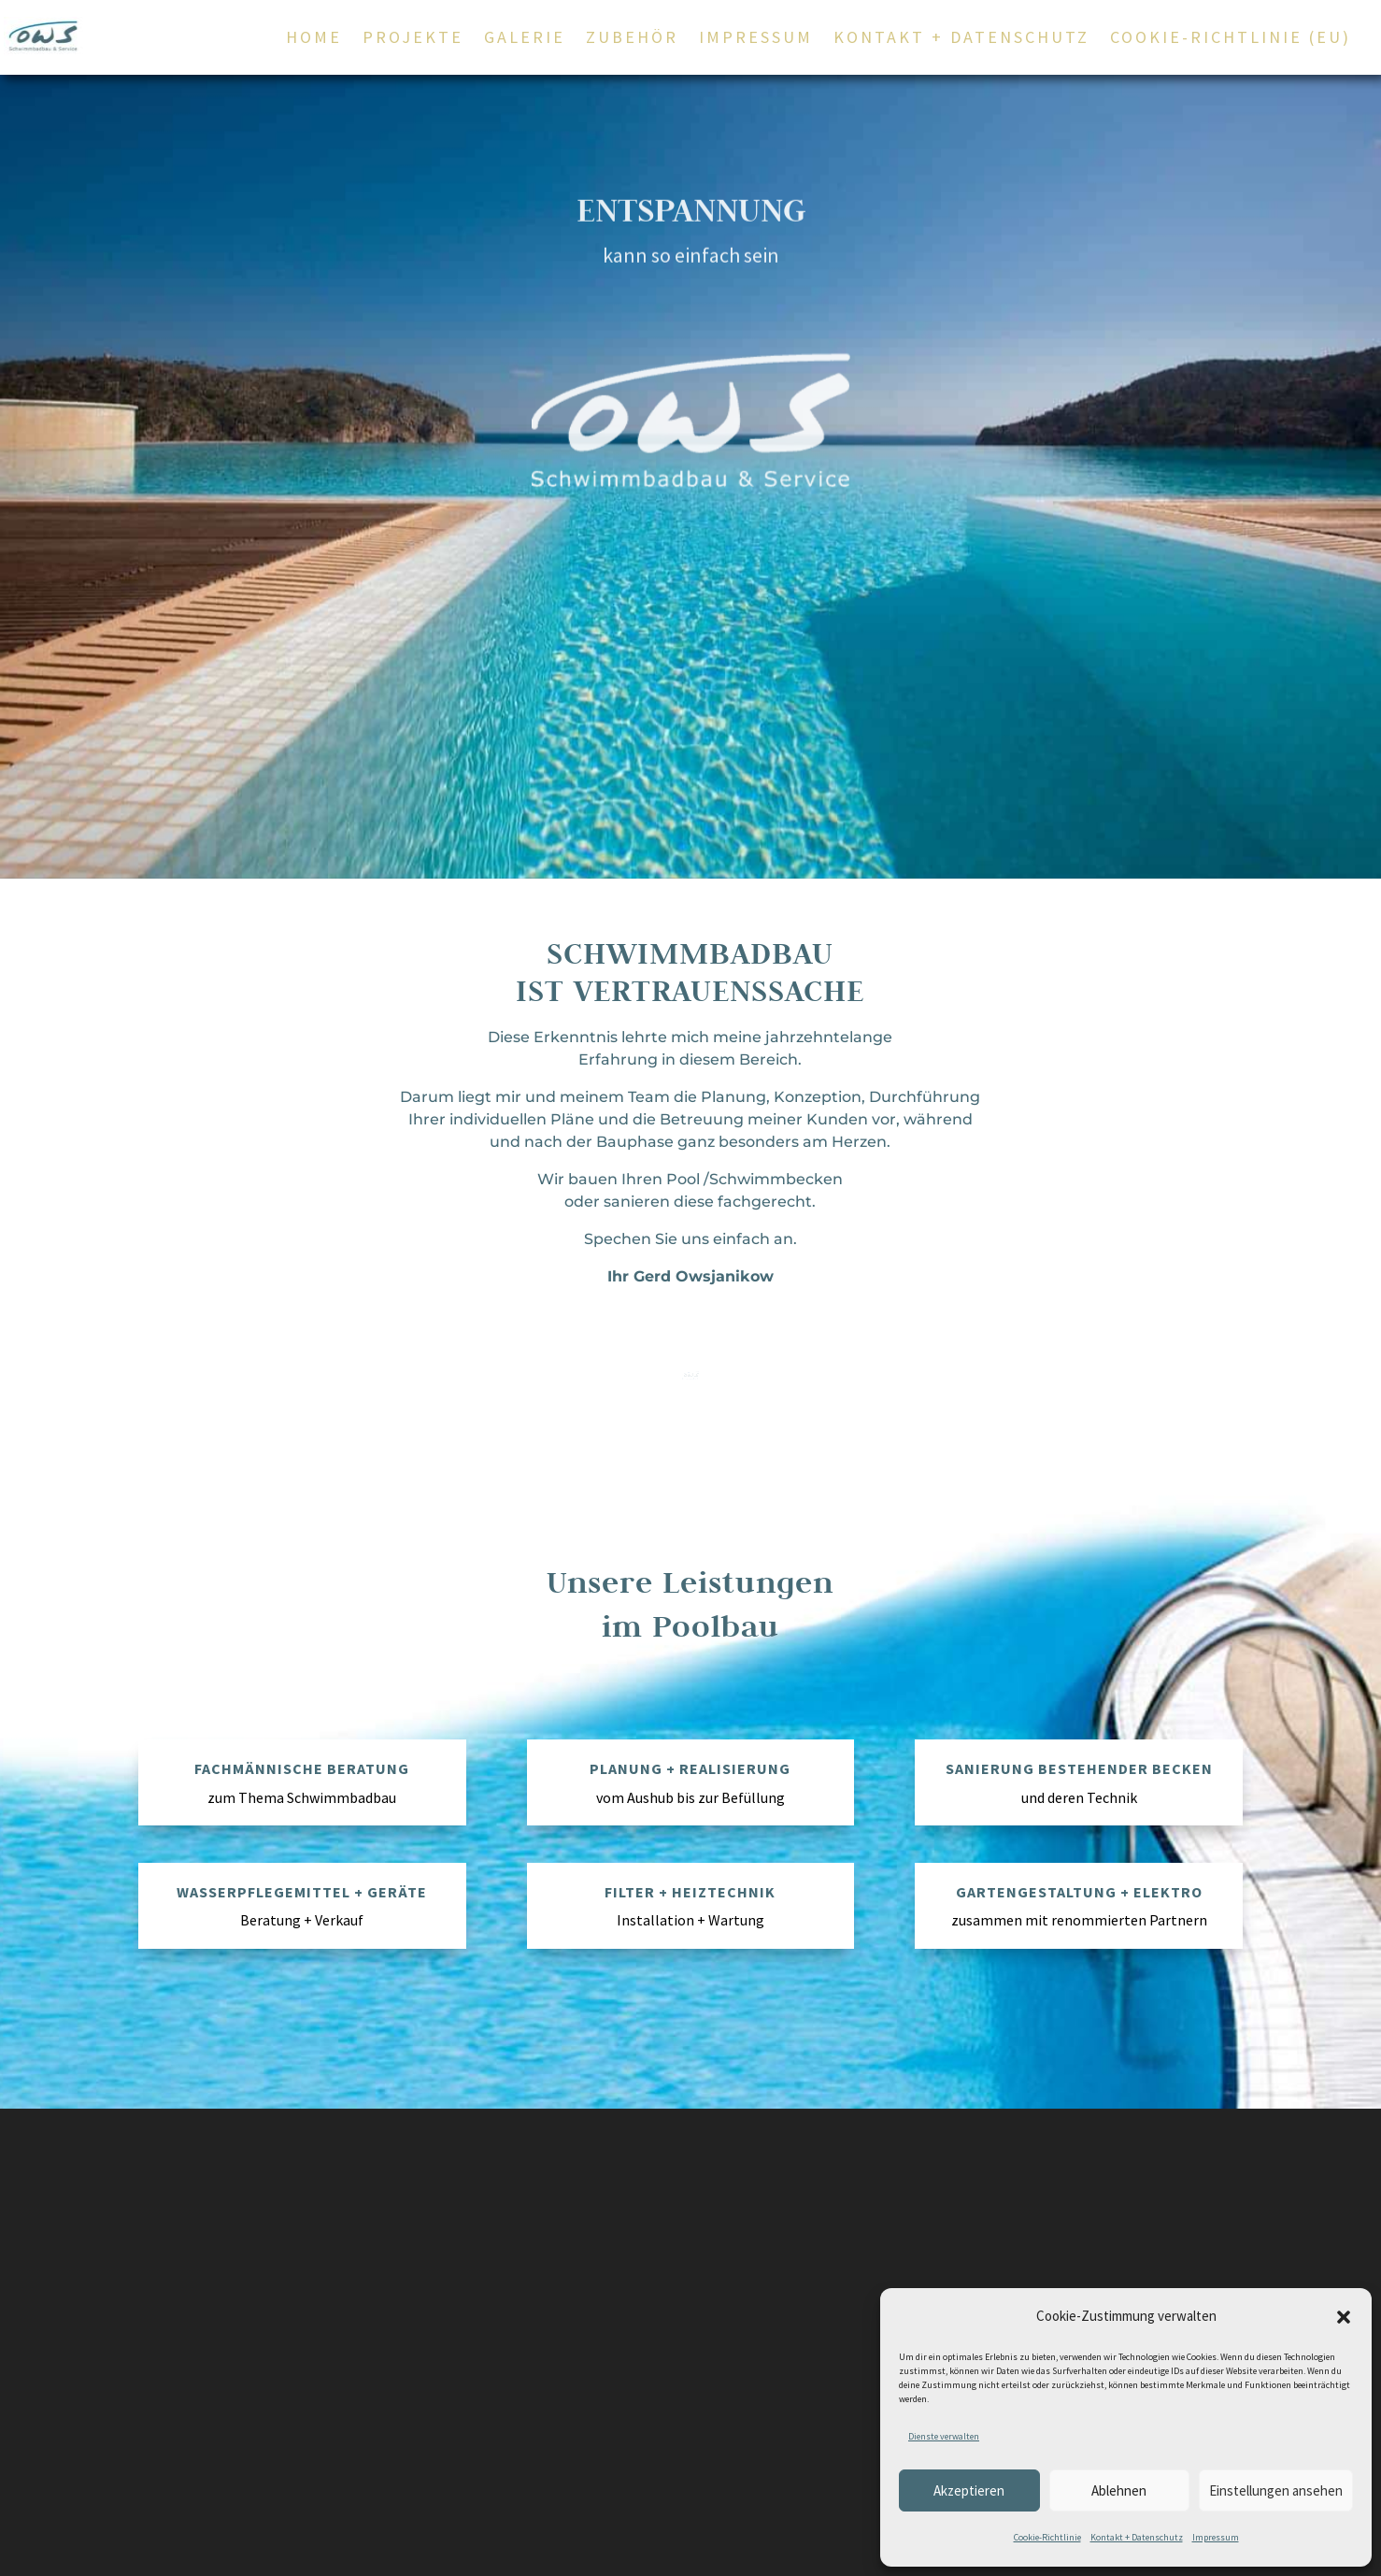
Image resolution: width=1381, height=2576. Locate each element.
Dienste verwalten (943, 2436)
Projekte (413, 39)
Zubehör (632, 39)
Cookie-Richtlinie (1047, 2537)
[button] (1343, 2317)
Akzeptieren (968, 2490)
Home (314, 39)
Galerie (524, 39)
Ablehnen (1118, 2490)
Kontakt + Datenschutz (1136, 2537)
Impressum (1215, 2537)
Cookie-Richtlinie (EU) (1230, 39)
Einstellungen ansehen (1276, 2490)
